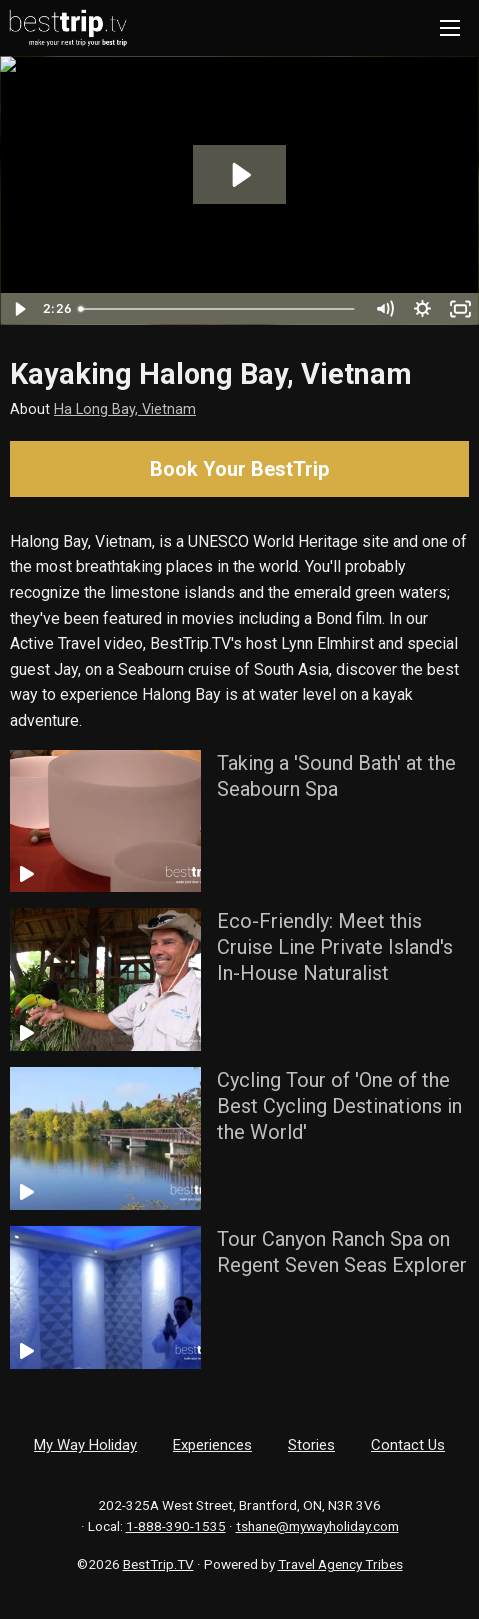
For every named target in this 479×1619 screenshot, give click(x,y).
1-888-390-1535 (176, 1526)
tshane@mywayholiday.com (317, 1526)
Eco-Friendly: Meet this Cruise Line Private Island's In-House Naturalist (335, 947)
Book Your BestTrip (239, 469)
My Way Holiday (85, 1445)
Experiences (212, 1445)
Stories (311, 1445)
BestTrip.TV (158, 1564)
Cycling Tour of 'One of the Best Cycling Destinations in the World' (339, 1106)
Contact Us (408, 1445)
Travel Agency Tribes (340, 1564)
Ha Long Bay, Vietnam (125, 409)
